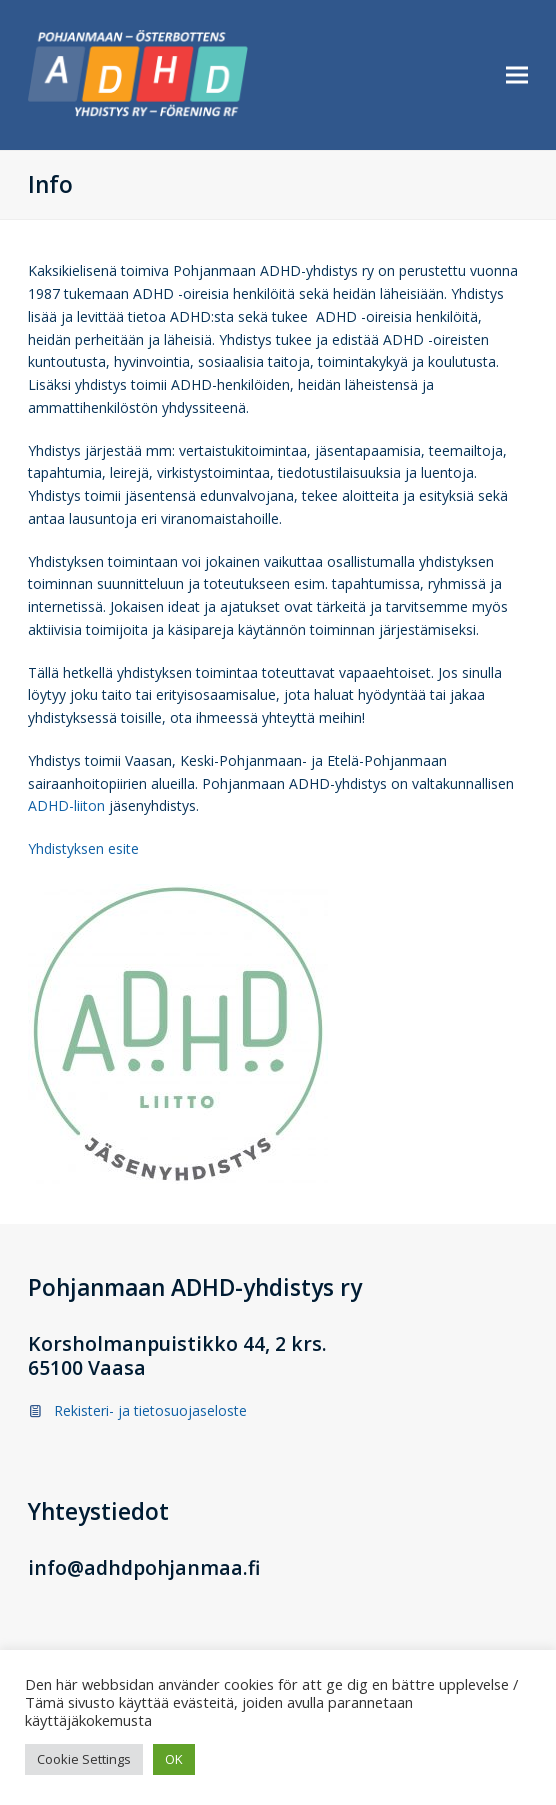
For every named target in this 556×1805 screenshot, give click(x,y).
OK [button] (174, 1759)
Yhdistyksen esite (83, 848)
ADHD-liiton (66, 805)
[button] (517, 75)
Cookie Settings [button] (84, 1759)
